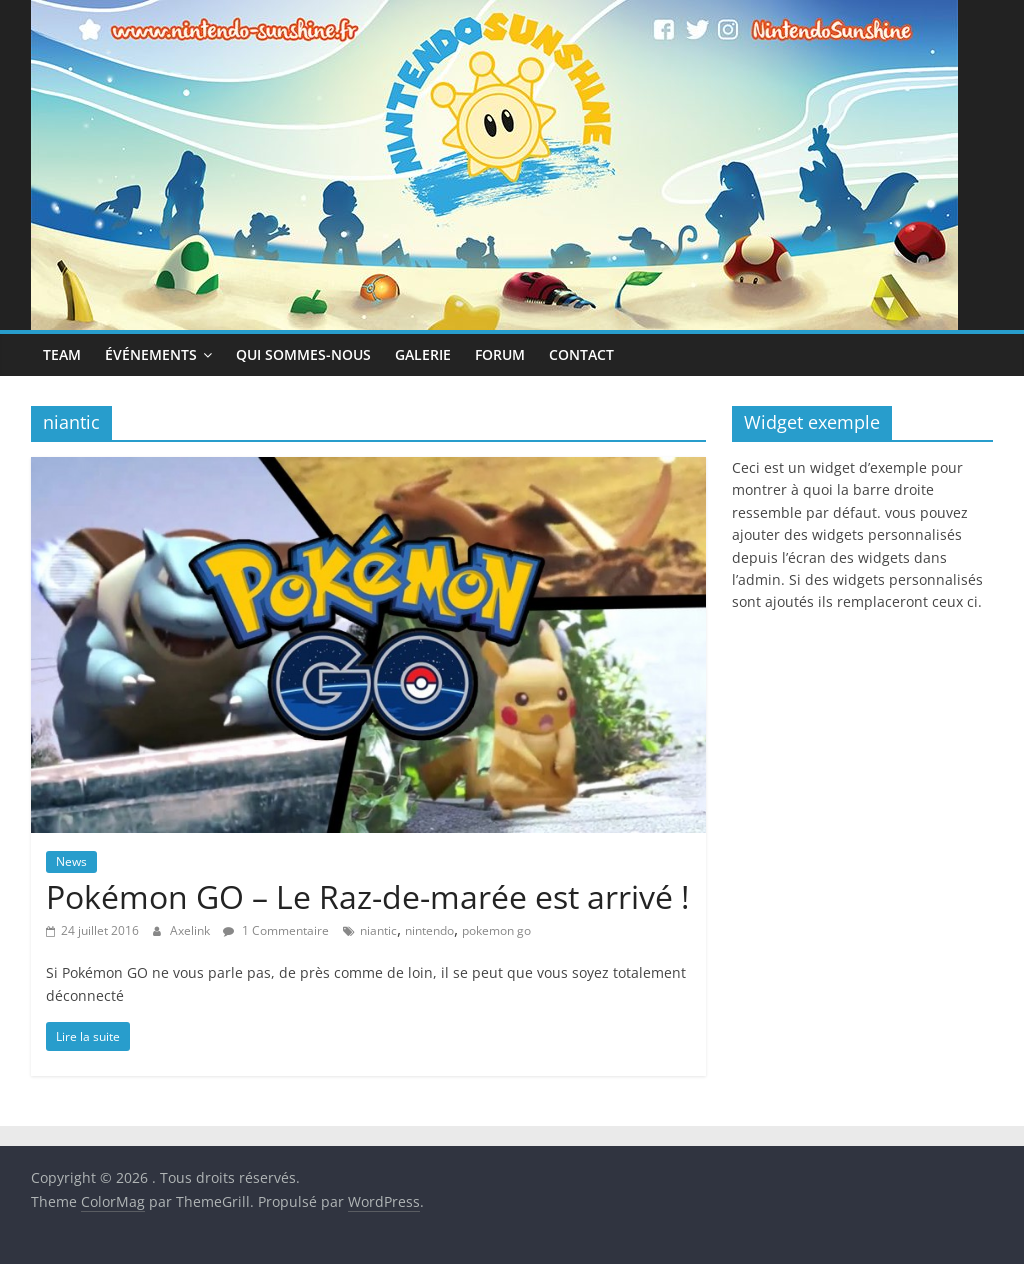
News (71, 861)
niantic (378, 930)
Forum (500, 354)
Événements (151, 354)
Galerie (423, 354)
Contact (581, 354)
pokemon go (496, 930)
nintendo (429, 930)
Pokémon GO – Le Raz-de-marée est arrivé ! (367, 896)
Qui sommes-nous (303, 354)
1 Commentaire (276, 930)
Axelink (191, 930)
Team (62, 354)
